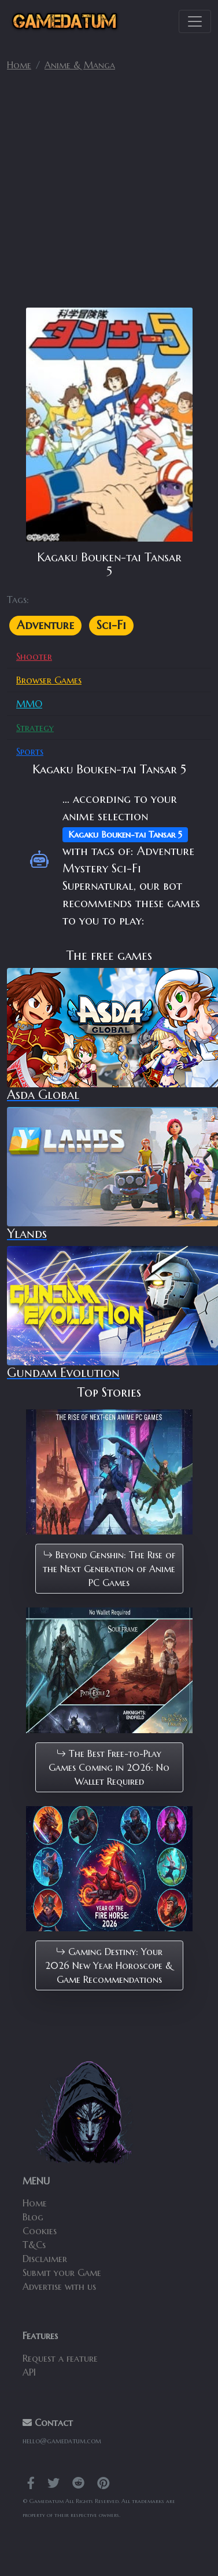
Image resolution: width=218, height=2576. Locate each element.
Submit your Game (62, 2272)
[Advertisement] (108, 194)
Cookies (40, 2231)
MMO (29, 704)
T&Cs (34, 2244)
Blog (33, 2217)
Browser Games (49, 680)
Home (19, 65)
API (29, 2372)
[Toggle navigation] (195, 21)
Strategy (35, 727)
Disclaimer (45, 2258)
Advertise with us (59, 2286)
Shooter (34, 656)
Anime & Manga (80, 65)
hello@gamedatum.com (62, 2440)
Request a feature (60, 2358)
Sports (29, 751)
